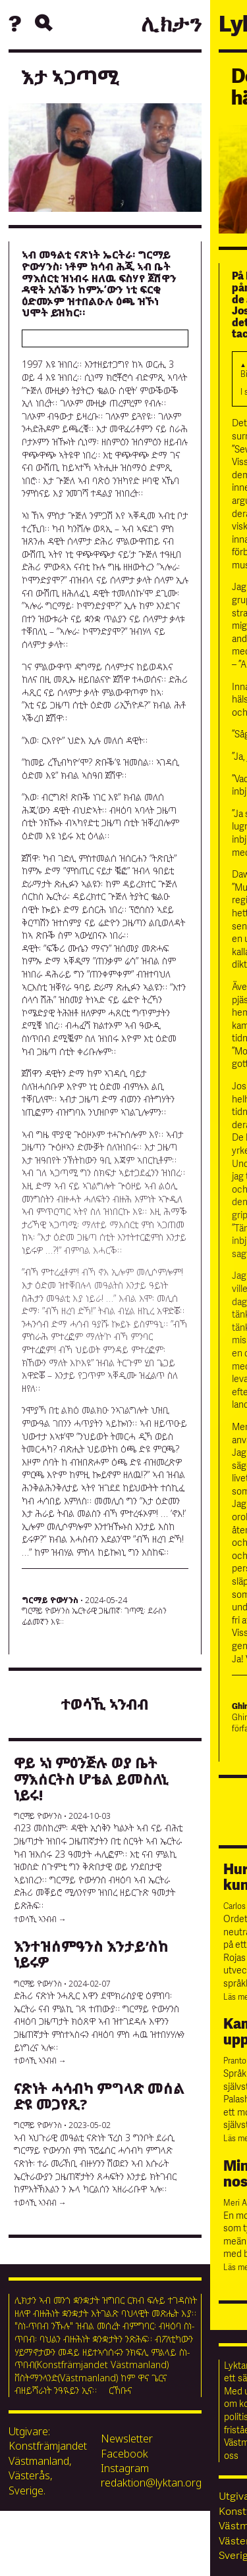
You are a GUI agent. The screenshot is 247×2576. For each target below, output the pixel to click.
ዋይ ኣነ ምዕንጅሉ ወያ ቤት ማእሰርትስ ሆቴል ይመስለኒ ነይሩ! (91, 1778)
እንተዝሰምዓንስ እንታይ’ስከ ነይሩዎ (91, 1953)
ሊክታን (171, 24)
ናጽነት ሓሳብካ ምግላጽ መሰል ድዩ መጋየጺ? (99, 2096)
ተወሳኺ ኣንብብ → (40, 1919)
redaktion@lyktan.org (151, 2482)
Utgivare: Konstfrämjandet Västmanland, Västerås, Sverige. (48, 2461)
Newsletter (127, 2438)
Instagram (125, 2468)
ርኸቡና (120, 2390)
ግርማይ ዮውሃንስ (50, 1600)
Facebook (124, 2453)
